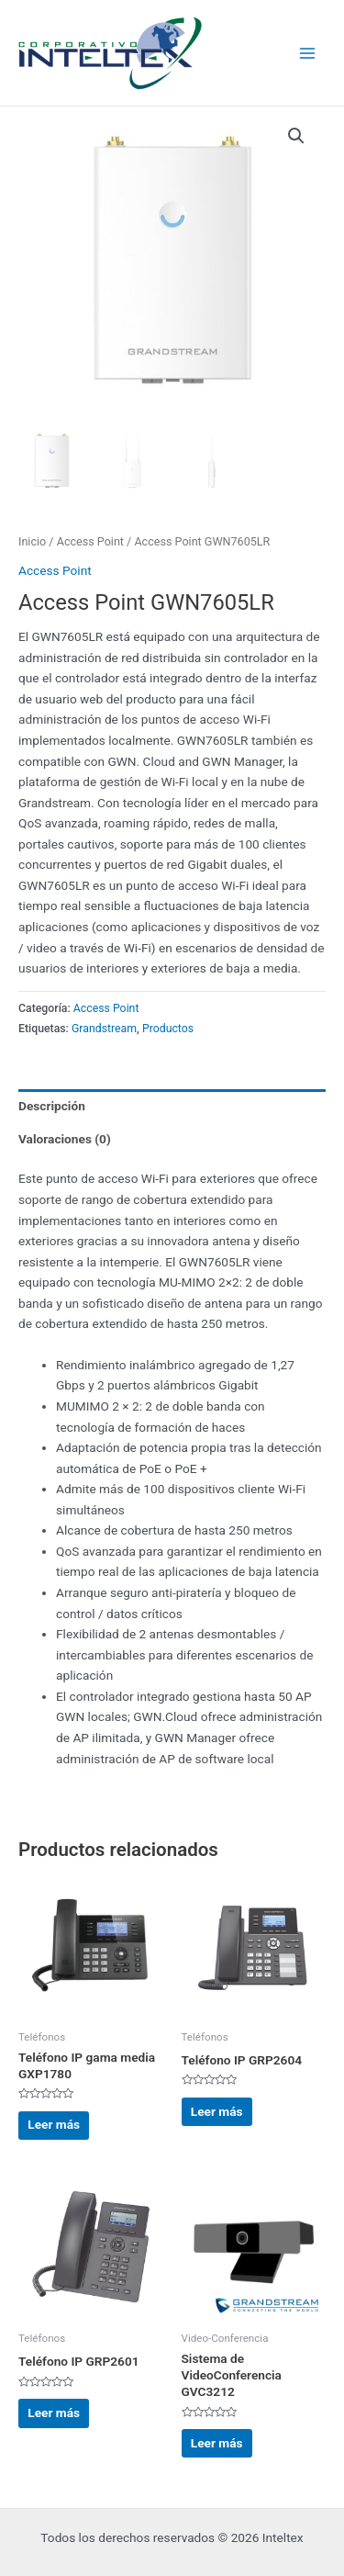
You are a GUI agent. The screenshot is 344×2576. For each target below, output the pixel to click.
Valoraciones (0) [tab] (64, 1138)
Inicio (32, 541)
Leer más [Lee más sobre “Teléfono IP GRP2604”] (217, 2111)
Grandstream (104, 1028)
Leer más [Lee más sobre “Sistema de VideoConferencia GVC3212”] (217, 2442)
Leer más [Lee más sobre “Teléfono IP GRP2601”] (54, 2412)
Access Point (90, 541)
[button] (296, 135)
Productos (168, 1028)
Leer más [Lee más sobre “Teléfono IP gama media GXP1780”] (54, 2124)
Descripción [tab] (51, 1105)
